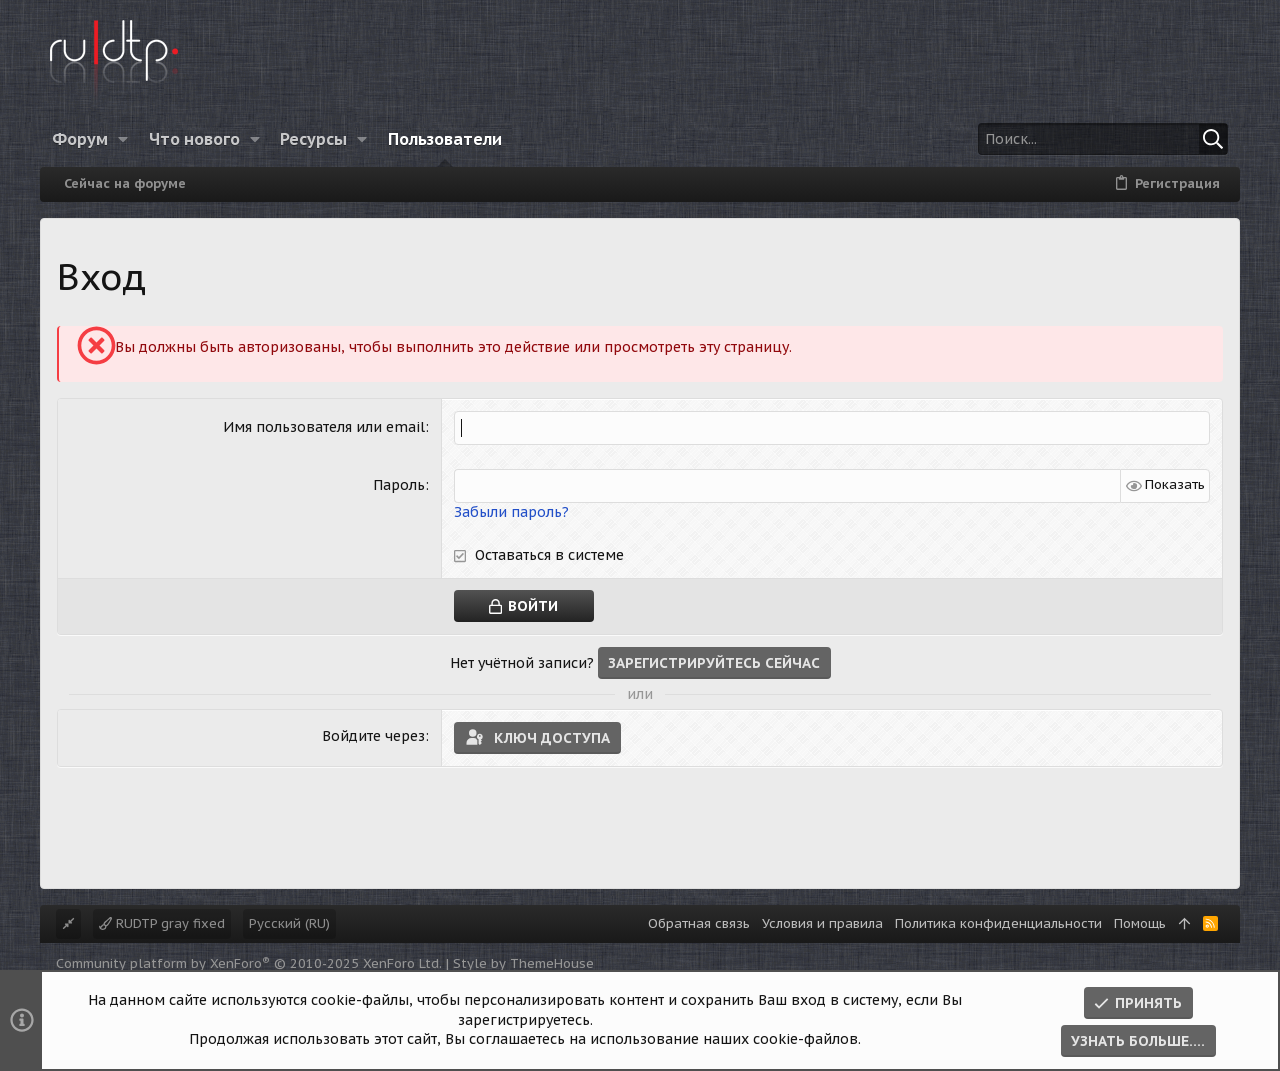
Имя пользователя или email (324, 427)
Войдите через (373, 735)
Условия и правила (822, 923)
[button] (123, 139)
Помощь (1140, 923)
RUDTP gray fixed (162, 923)
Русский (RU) (289, 923)
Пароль (399, 485)
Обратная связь (699, 923)
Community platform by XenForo (249, 963)
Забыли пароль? (511, 511)
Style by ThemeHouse (523, 963)
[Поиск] (1103, 139)
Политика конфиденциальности (998, 923)
